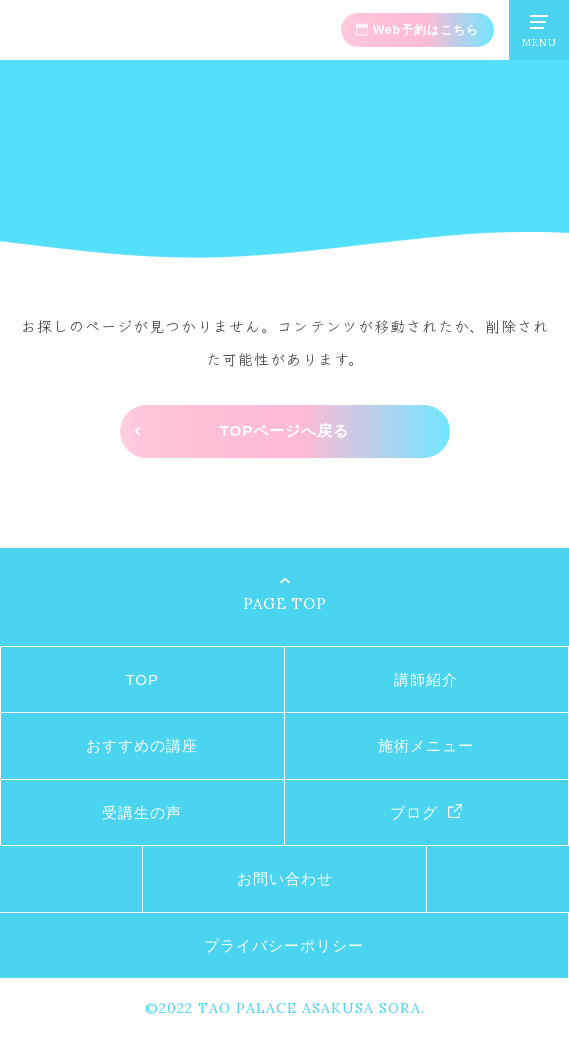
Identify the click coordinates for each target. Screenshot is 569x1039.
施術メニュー (426, 745)
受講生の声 (142, 812)
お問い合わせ (285, 878)
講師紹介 (426, 679)
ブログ (414, 812)
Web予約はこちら (426, 30)
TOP (142, 679)
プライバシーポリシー (284, 945)
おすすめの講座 (142, 745)
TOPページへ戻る (285, 430)
